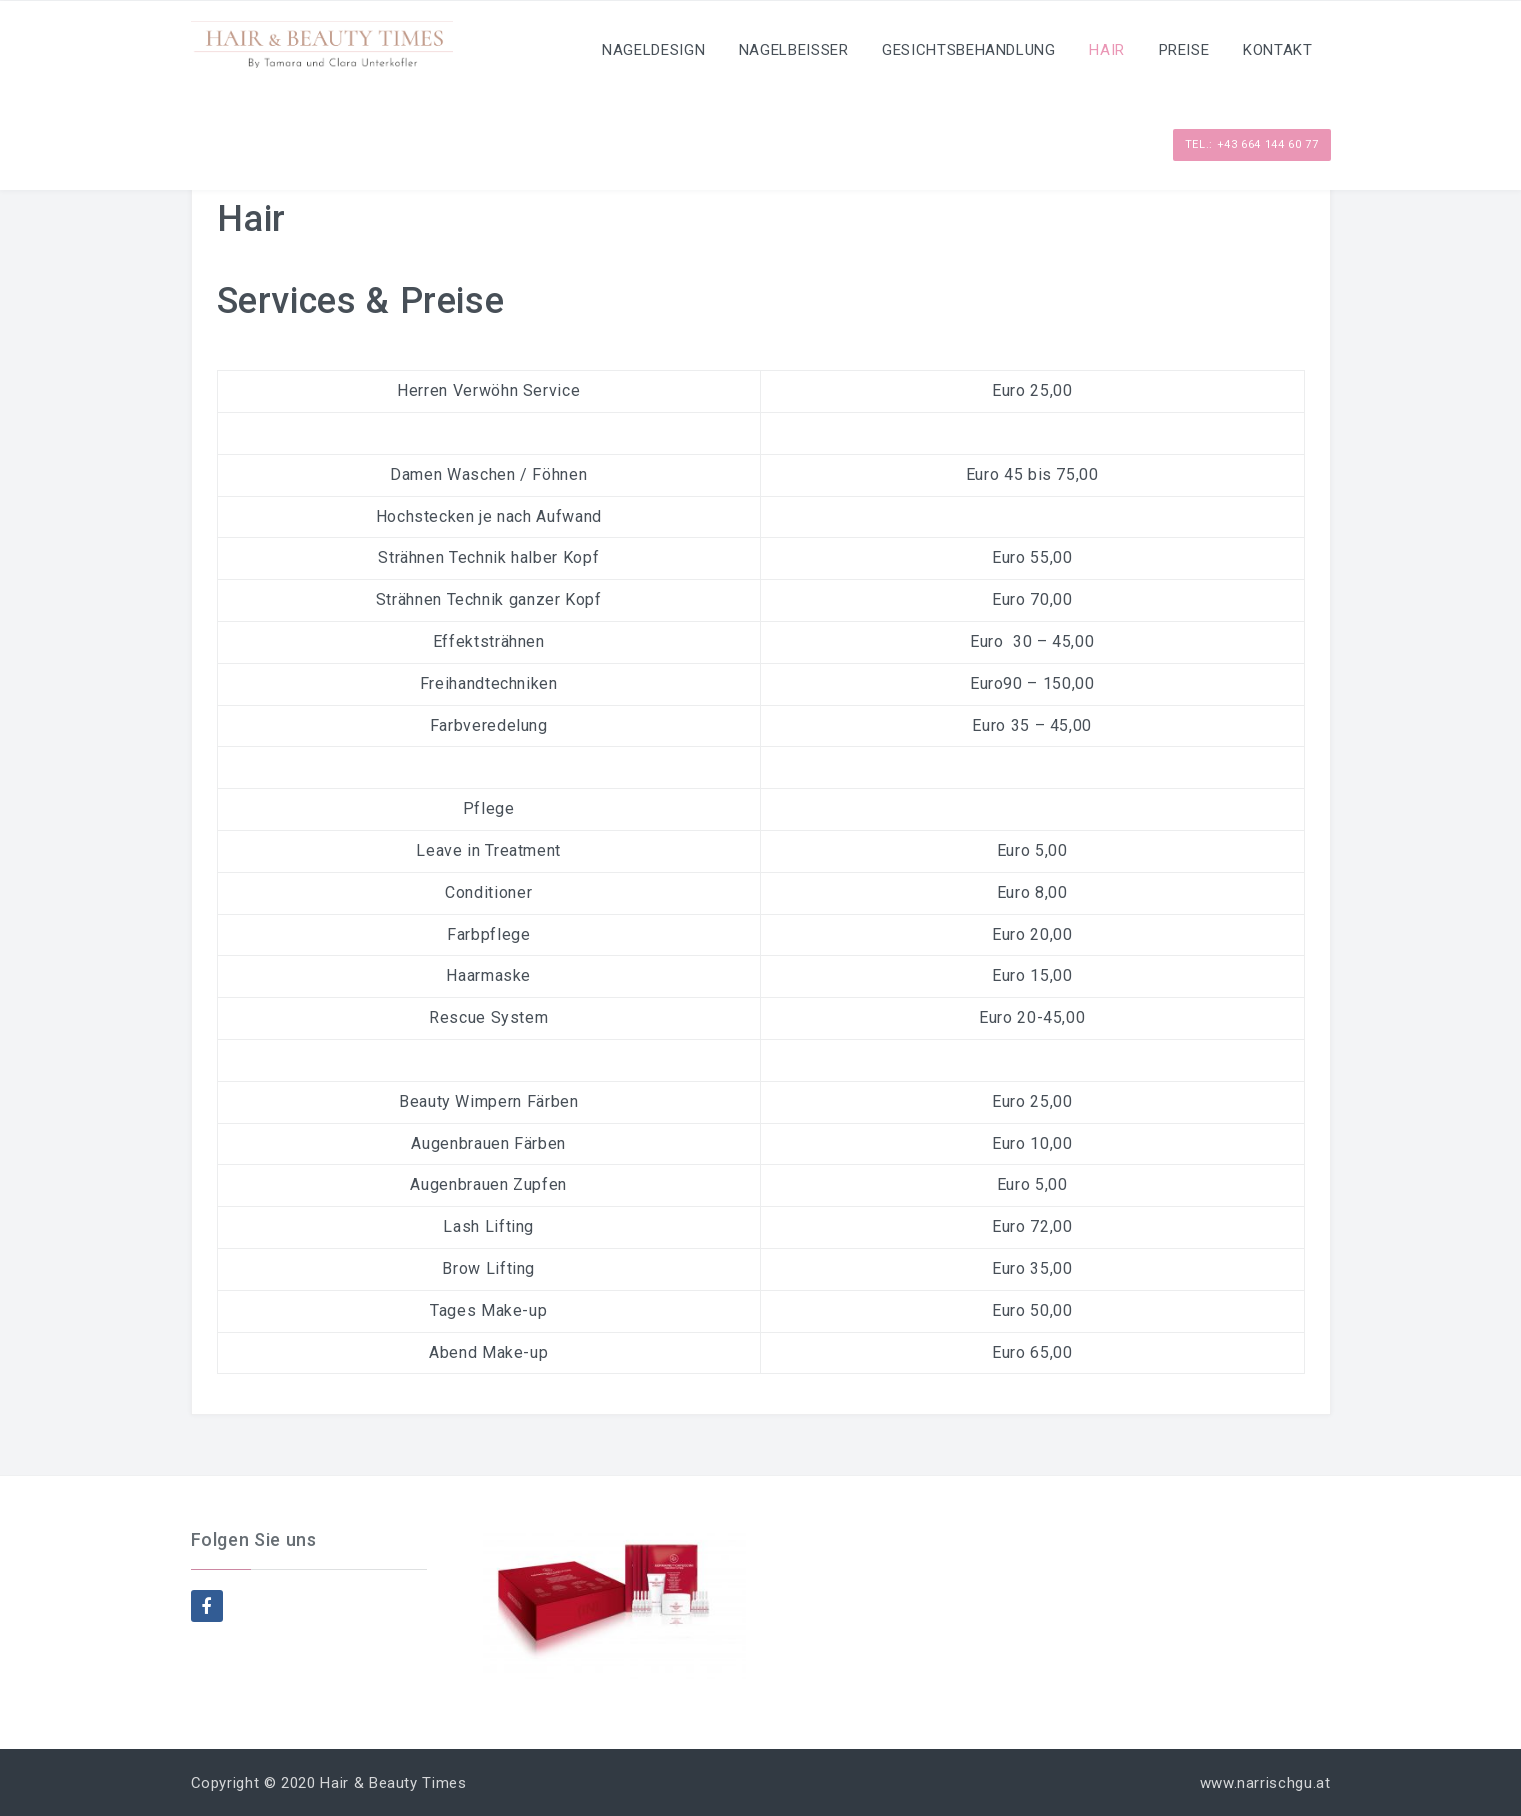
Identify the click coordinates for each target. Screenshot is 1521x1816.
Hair (1107, 50)
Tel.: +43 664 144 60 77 (1252, 144)
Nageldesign (653, 50)
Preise (1184, 50)
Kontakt (1277, 50)
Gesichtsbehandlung (969, 50)
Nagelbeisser (794, 50)
